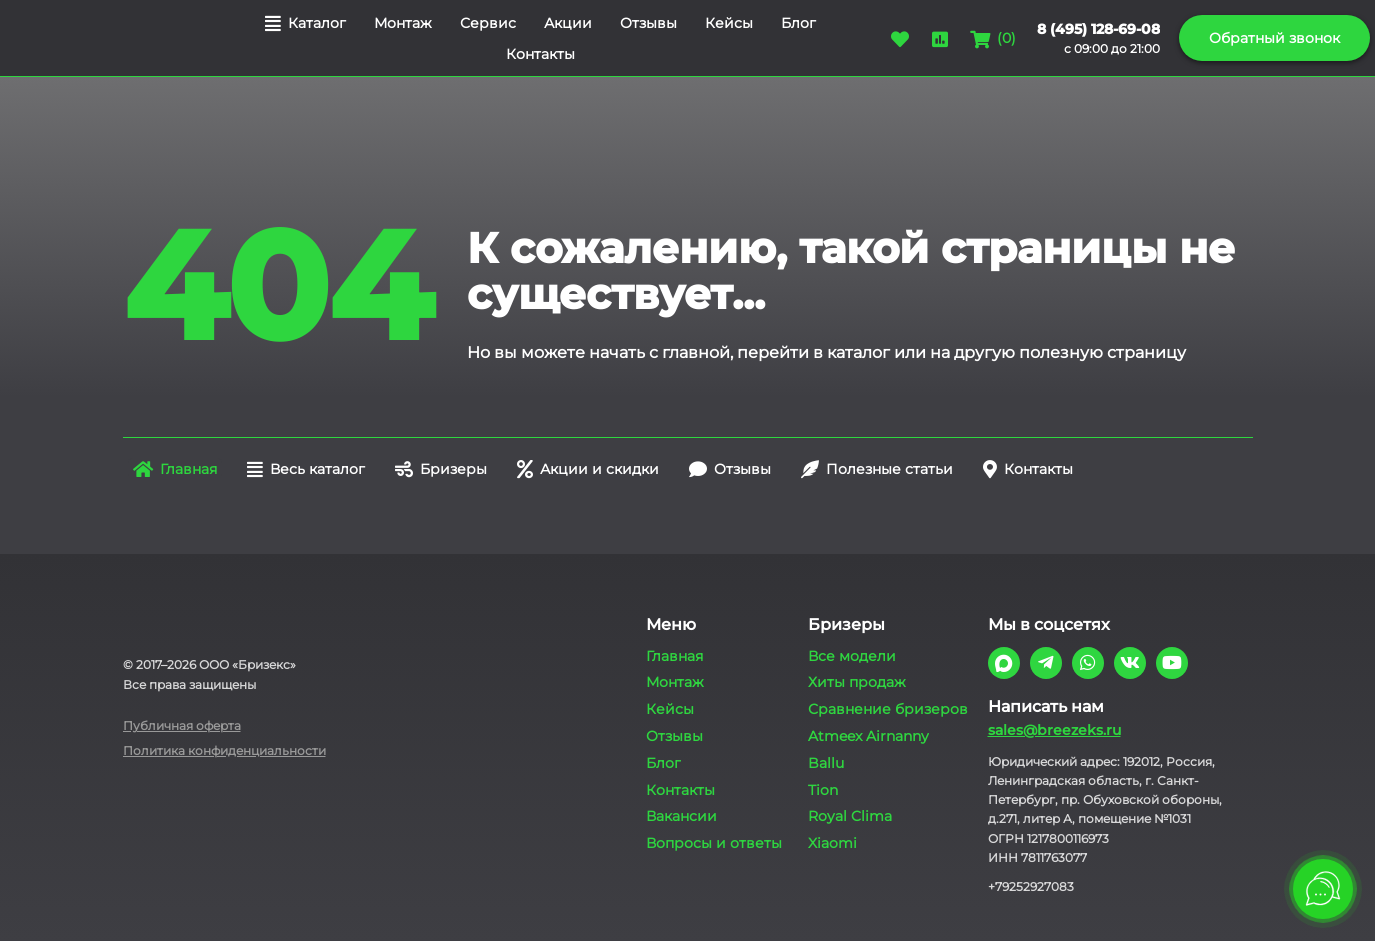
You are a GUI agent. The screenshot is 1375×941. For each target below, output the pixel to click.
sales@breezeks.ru (1054, 730)
